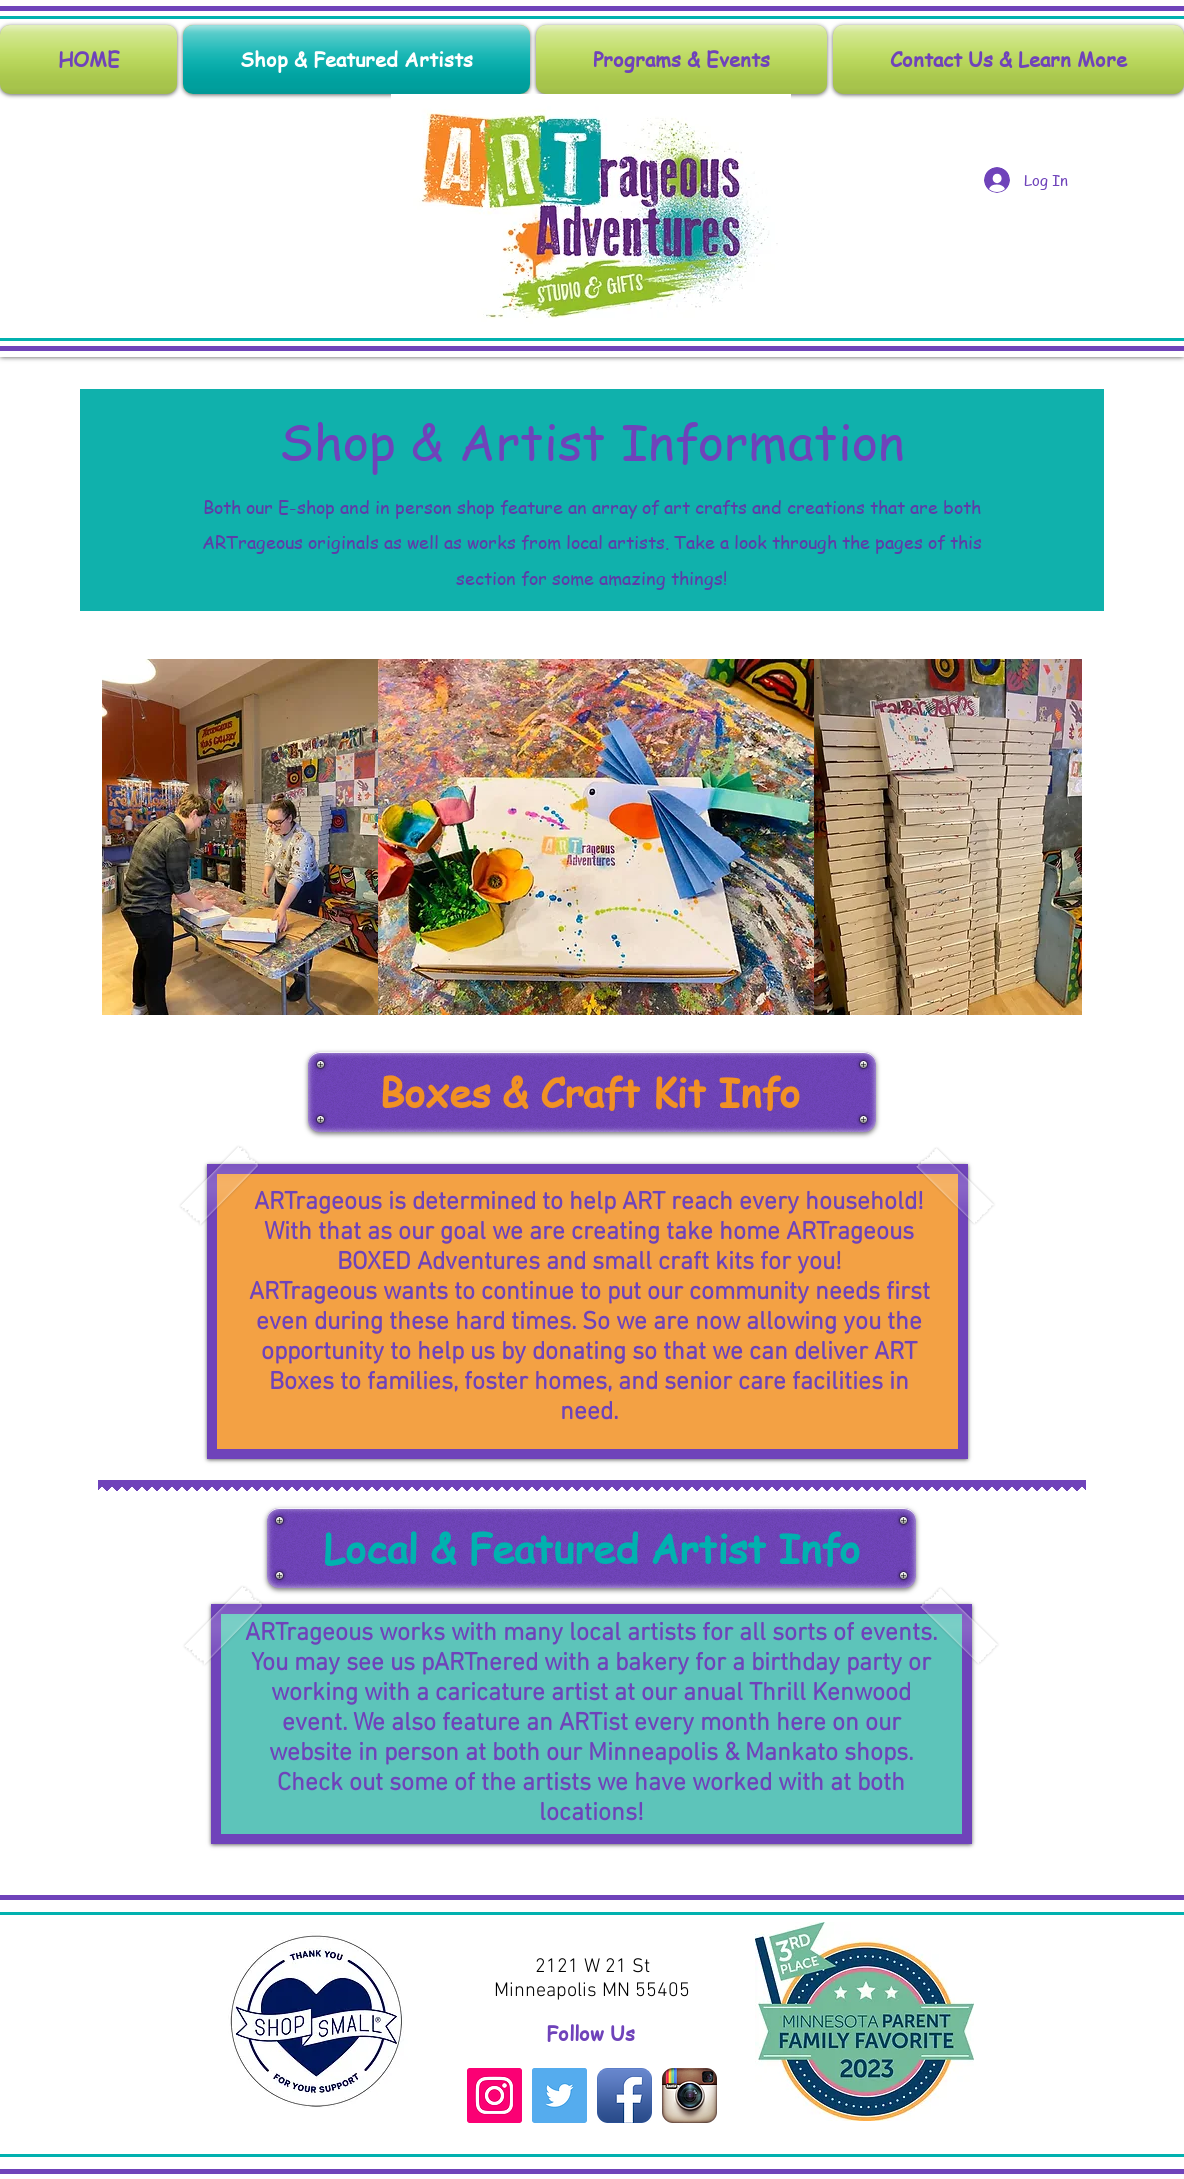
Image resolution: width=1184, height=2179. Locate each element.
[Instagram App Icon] (689, 2095)
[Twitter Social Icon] (559, 2095)
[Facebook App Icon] (624, 2095)
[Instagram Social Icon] (494, 2095)
